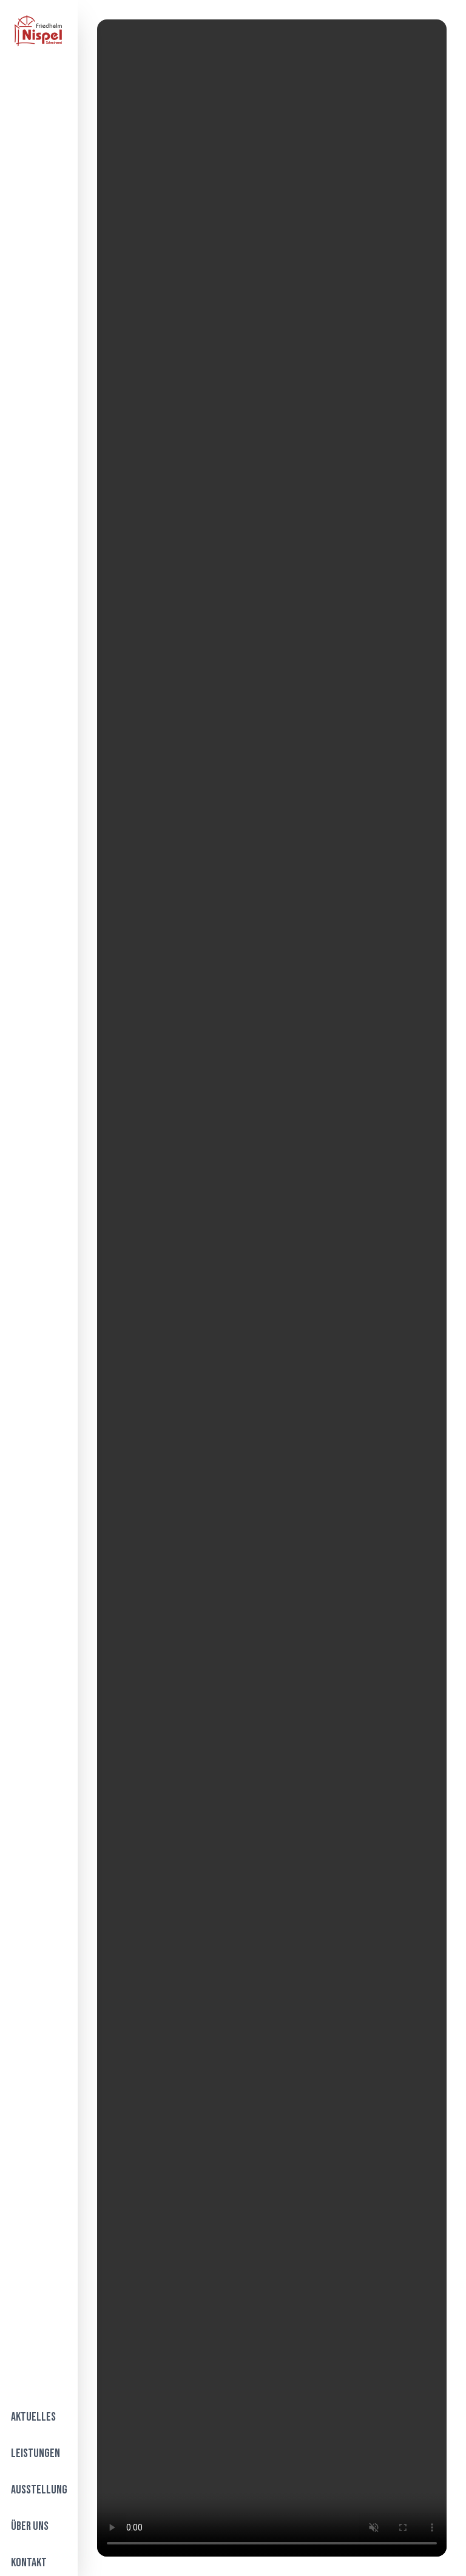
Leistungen (35, 2453)
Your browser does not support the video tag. (272, 1288)
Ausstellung (39, 2490)
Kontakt (29, 2562)
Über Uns (30, 2526)
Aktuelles (33, 2417)
